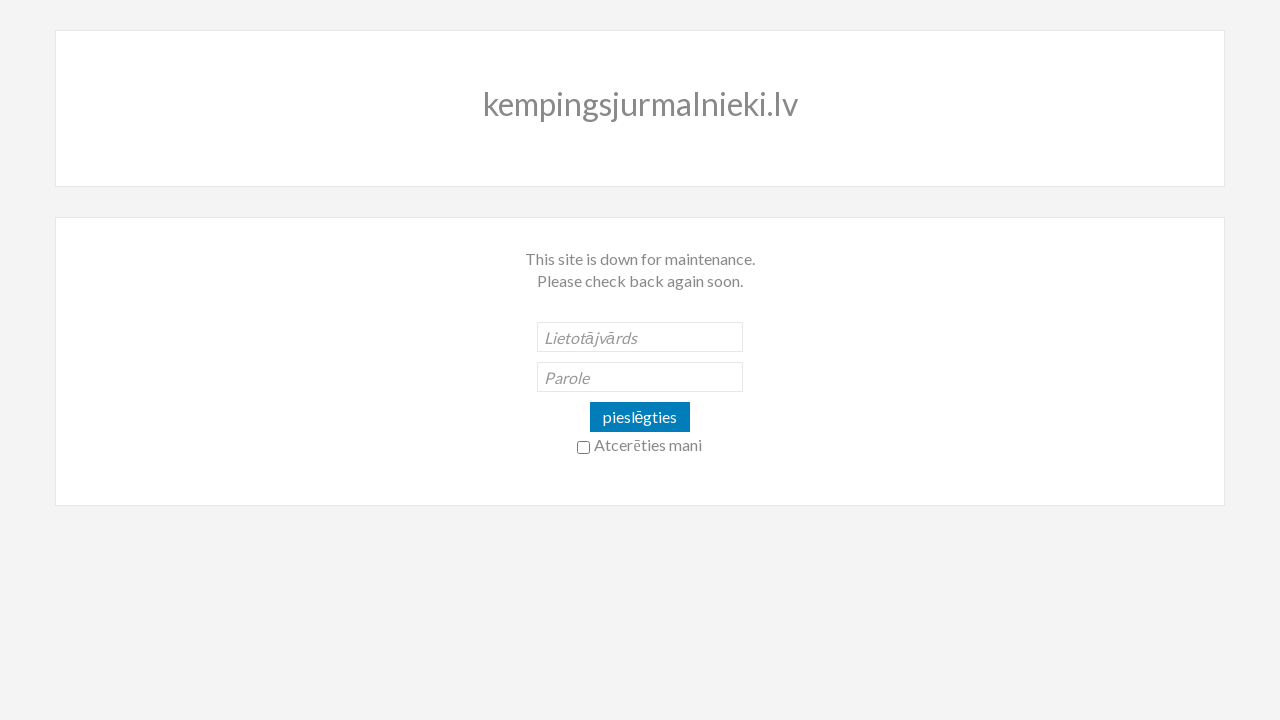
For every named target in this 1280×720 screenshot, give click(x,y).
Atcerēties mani (647, 444)
